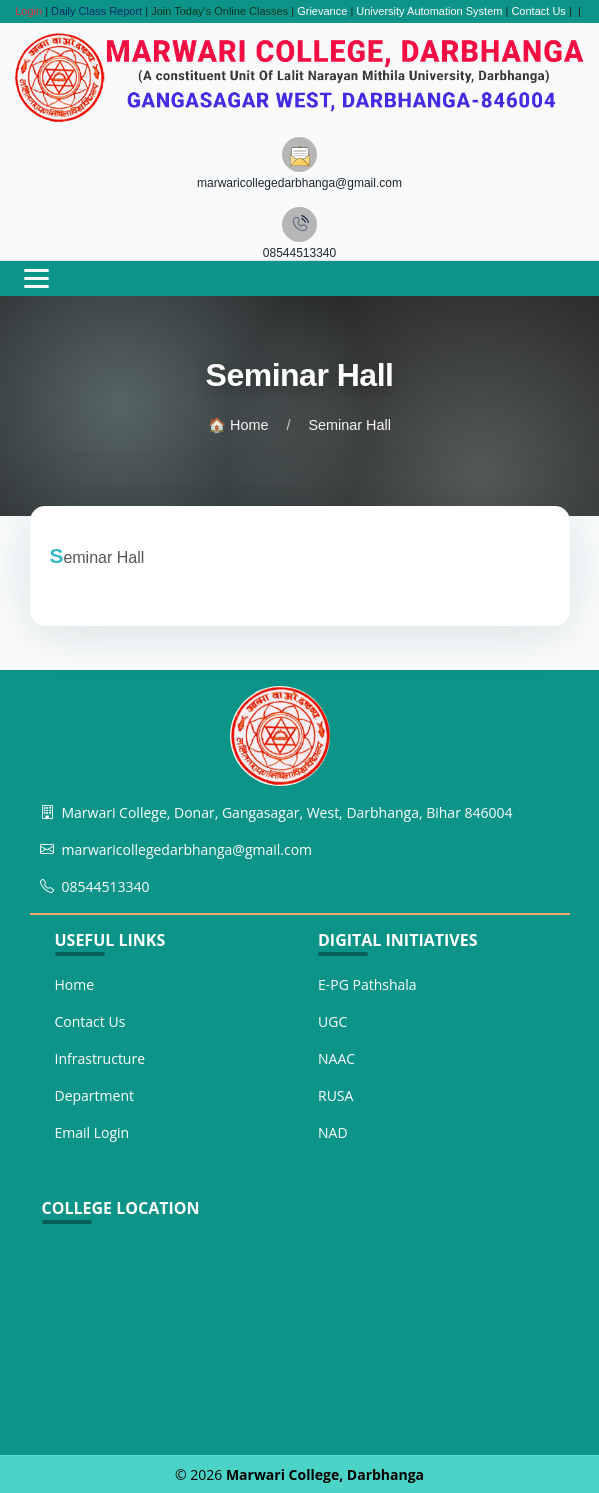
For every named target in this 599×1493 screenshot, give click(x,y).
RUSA (335, 1095)
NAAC (336, 1058)
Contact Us (538, 11)
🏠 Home (238, 425)
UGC (332, 1021)
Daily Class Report (96, 11)
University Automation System (429, 11)
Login (28, 11)
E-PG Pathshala (367, 984)
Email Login (92, 1132)
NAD (333, 1132)
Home (75, 984)
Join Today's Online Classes (219, 11)
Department (94, 1095)
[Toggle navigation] (36, 278)
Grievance (322, 11)
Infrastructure (100, 1058)
